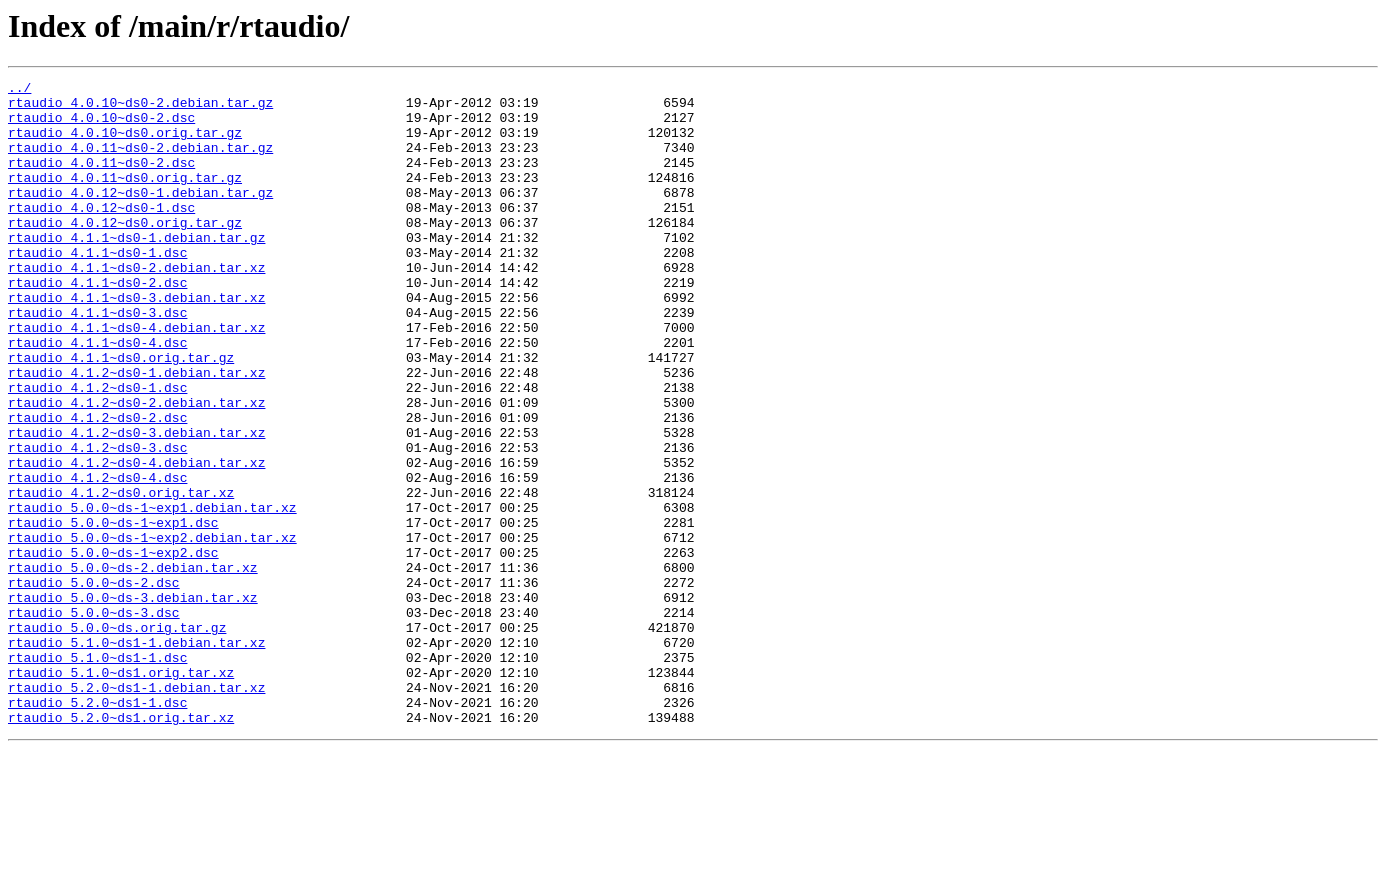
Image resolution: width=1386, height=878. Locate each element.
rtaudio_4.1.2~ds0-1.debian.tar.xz (136, 432)
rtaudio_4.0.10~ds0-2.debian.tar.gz (140, 108)
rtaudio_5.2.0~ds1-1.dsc (97, 828)
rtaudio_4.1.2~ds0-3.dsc (97, 522)
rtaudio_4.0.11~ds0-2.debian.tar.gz (140, 162)
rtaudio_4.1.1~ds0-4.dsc (97, 396)
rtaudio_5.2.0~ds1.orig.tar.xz (121, 846)
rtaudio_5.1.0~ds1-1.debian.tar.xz (136, 756)
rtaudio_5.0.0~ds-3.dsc (94, 720)
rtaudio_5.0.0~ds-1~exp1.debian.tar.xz (152, 594)
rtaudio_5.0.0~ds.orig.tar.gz (117, 738)
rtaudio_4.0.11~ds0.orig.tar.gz (125, 198)
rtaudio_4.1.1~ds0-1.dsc (97, 288)
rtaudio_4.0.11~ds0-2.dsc (101, 180)
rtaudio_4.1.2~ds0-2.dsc (97, 486)
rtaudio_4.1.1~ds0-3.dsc (97, 360)
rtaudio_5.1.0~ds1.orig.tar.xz (121, 792)
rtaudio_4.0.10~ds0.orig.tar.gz (125, 144)
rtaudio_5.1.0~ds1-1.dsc (97, 774)
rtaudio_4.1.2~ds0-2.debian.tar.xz (136, 468)
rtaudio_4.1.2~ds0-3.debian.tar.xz (136, 504)
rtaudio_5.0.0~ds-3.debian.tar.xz (133, 702)
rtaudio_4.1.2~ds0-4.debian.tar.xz (136, 540)
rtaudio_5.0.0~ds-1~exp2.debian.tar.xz (152, 630)
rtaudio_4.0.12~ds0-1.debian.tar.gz (140, 216)
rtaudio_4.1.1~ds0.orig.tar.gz (121, 414)
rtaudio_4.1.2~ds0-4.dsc (97, 558)
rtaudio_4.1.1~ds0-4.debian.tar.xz (136, 378)
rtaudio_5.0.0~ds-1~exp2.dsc (113, 648)
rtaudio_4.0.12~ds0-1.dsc (101, 234)
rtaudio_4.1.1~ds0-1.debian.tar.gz (136, 270)
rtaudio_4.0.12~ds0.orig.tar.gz (125, 252)
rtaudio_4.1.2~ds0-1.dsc (97, 450)
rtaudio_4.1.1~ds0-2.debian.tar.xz (136, 306)
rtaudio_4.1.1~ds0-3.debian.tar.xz (136, 342)
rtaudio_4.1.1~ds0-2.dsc (97, 324)
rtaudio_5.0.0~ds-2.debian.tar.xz (133, 666)
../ (19, 90)
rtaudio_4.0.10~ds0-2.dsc (101, 126)
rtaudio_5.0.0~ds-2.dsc (94, 684)
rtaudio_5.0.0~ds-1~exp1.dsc (113, 612)
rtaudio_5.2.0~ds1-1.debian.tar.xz (136, 810)
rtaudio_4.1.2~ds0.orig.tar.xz (121, 576)
